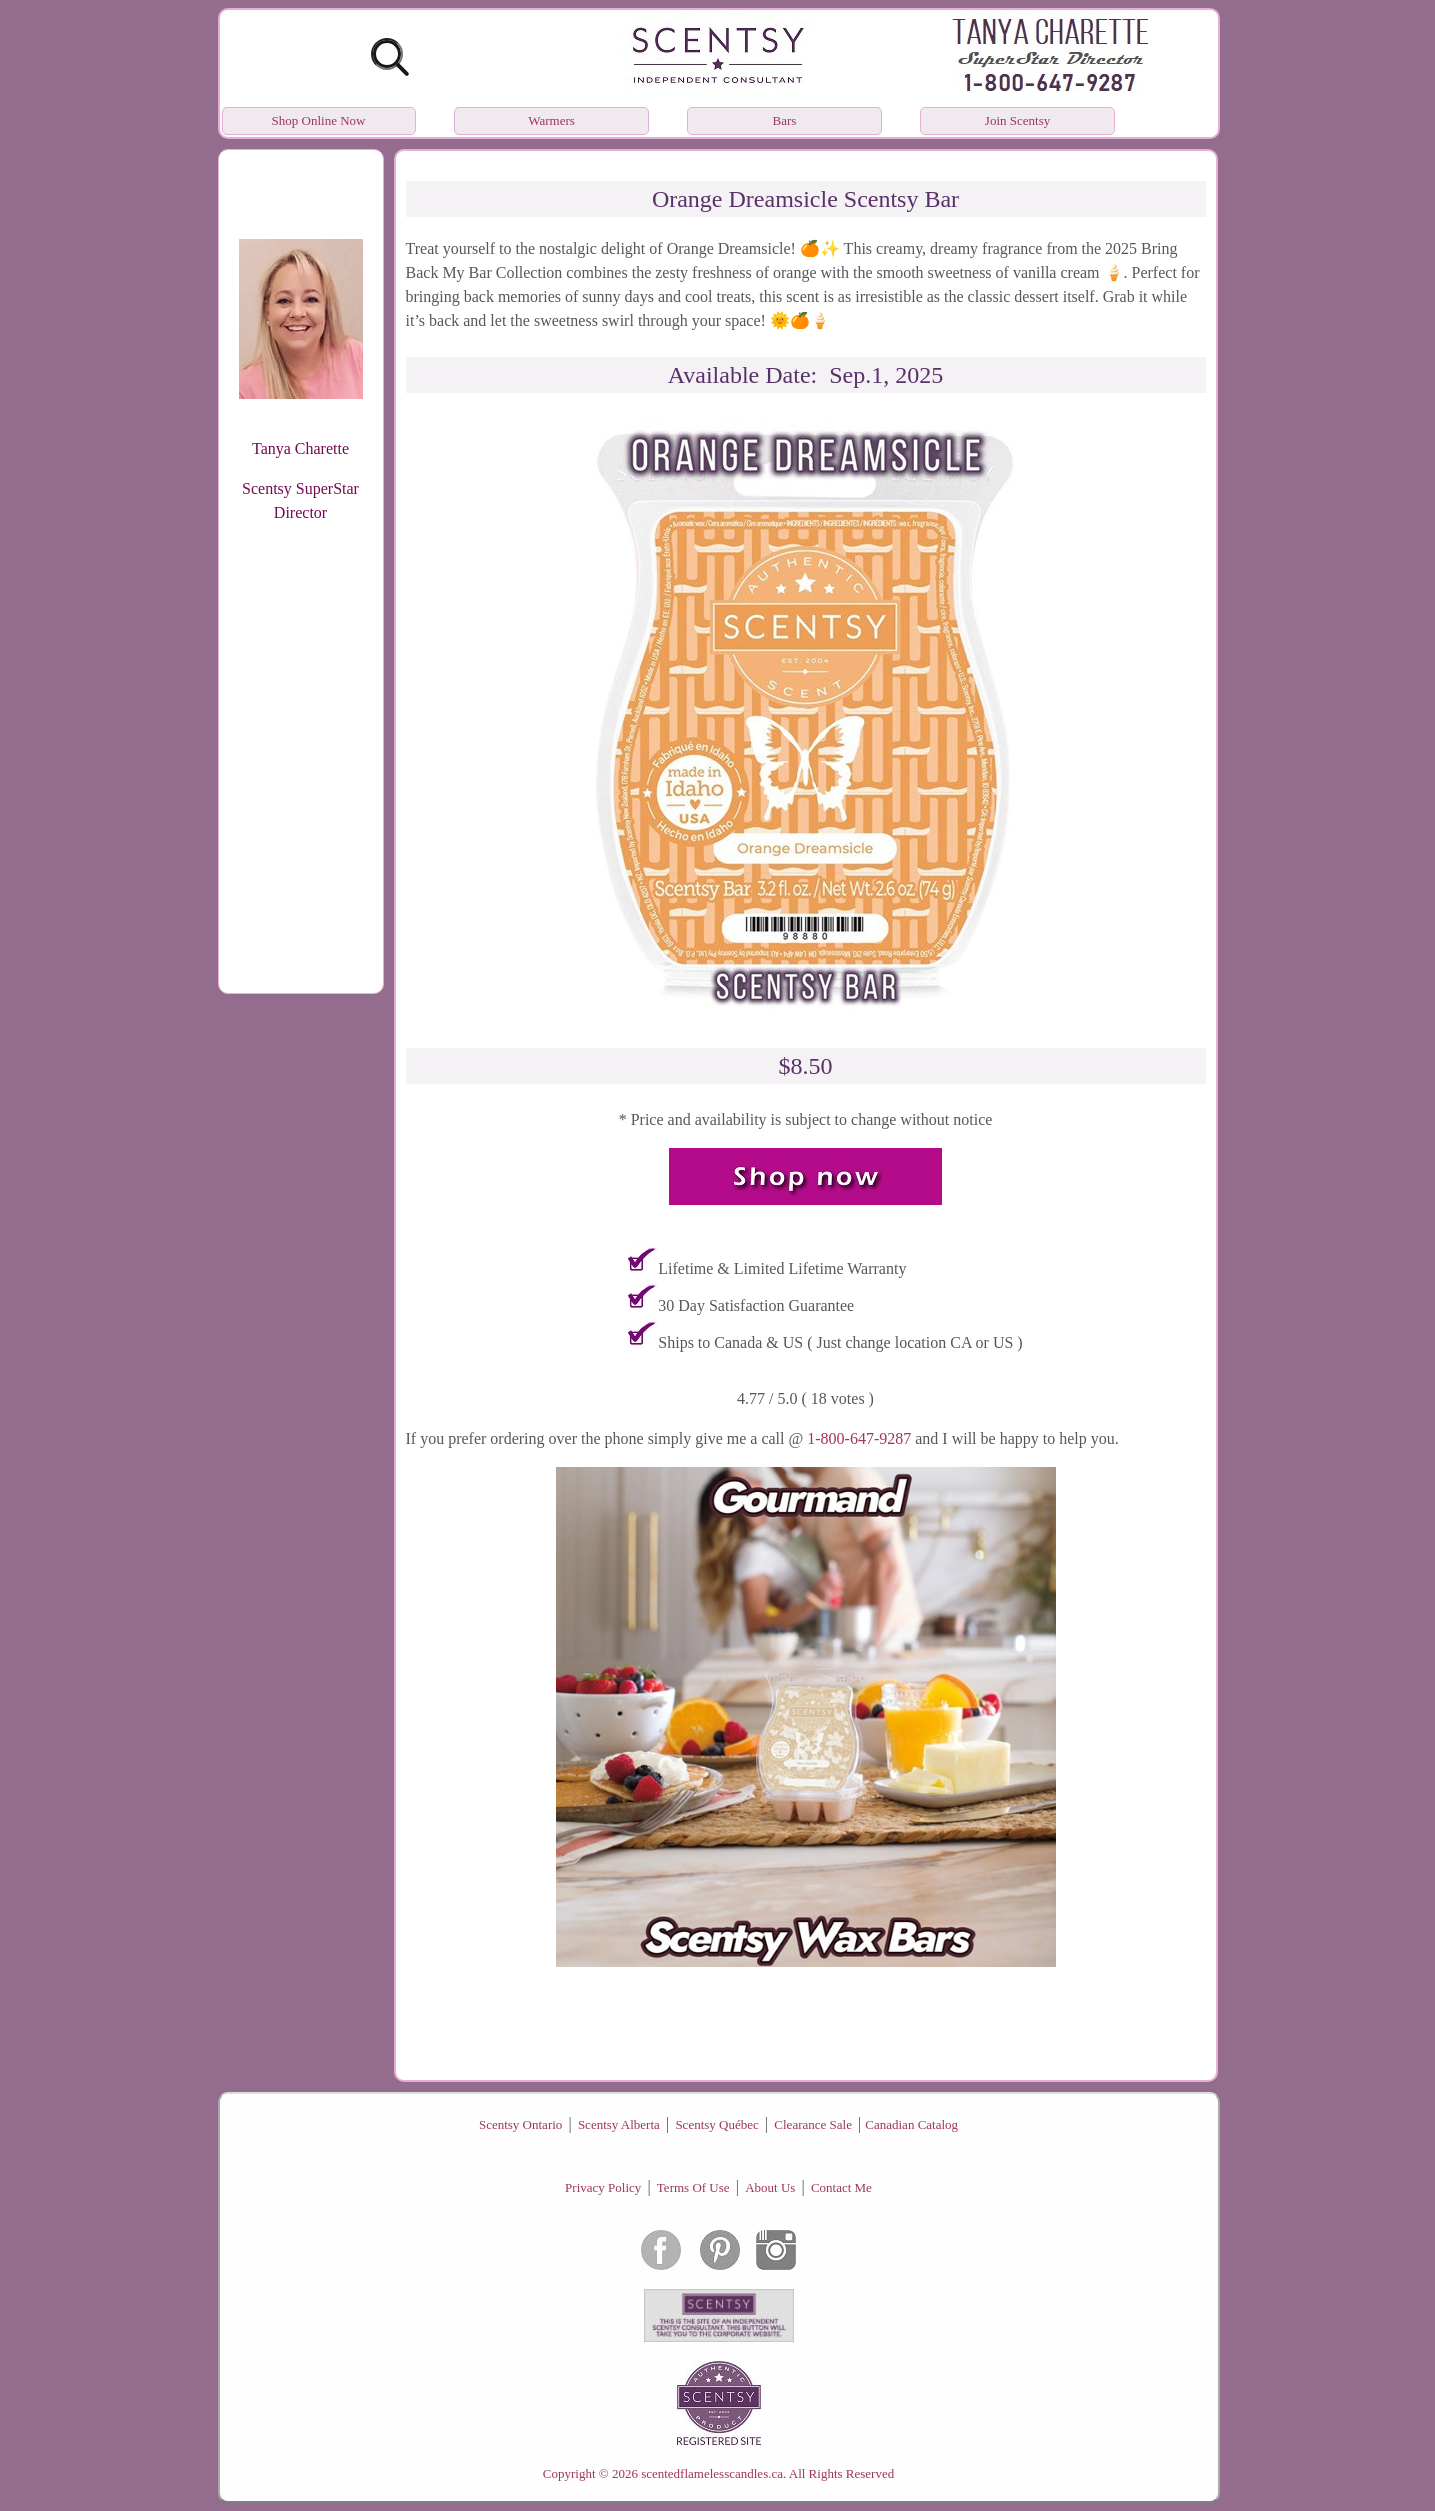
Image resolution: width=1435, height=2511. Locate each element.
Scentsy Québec (716, 2124)
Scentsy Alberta (619, 2124)
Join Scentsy (1017, 120)
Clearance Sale (813, 2124)
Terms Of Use (693, 2187)
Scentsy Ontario (520, 2124)
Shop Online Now (319, 120)
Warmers (551, 120)
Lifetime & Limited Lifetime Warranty (782, 1268)
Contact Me (841, 2187)
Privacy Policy (603, 2187)
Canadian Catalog (911, 2124)
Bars (785, 120)
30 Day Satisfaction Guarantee (756, 1305)
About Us (770, 2187)
